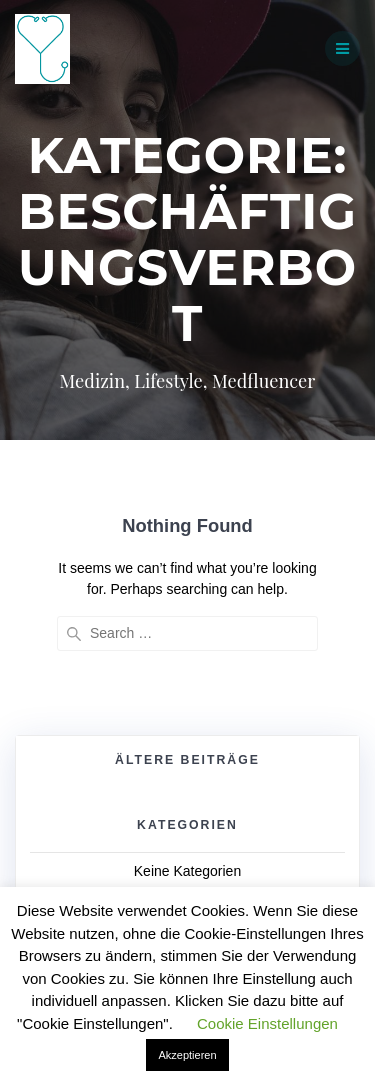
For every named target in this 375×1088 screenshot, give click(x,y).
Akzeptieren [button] (187, 1055)
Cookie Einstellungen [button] (267, 1023)
